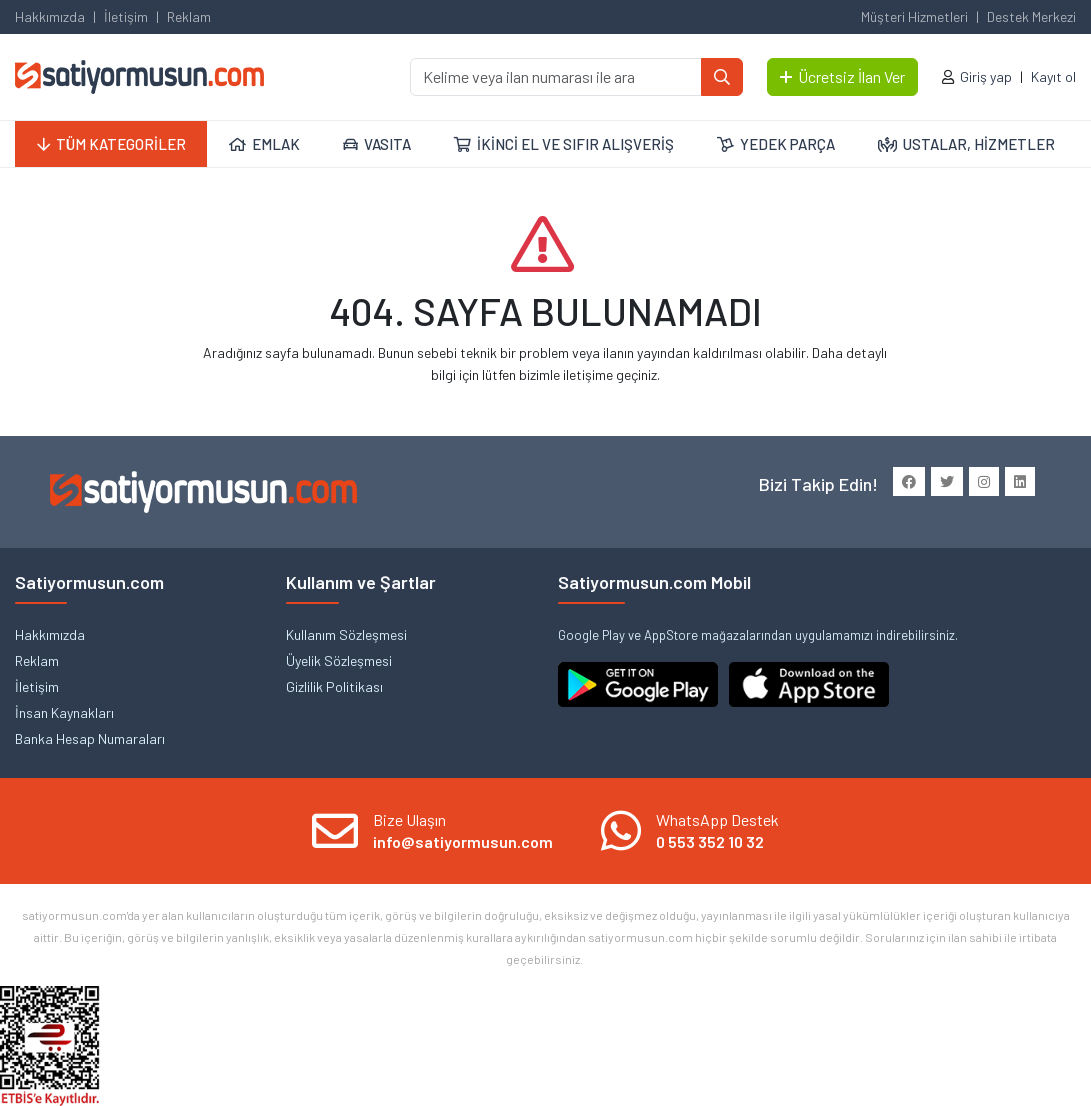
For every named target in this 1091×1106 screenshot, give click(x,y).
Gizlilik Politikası (334, 686)
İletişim (126, 16)
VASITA (377, 144)
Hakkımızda (50, 16)
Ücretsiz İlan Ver (842, 76)
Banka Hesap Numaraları (90, 738)
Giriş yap (986, 76)
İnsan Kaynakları (64, 712)
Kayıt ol (1053, 76)
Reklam (189, 16)
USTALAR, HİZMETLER (966, 144)
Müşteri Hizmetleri (914, 16)
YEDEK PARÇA (776, 144)
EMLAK (264, 144)
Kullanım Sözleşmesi (346, 634)
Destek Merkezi (1031, 16)
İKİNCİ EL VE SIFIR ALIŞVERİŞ (564, 144)
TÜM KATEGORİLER (111, 144)
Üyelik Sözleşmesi (339, 660)
